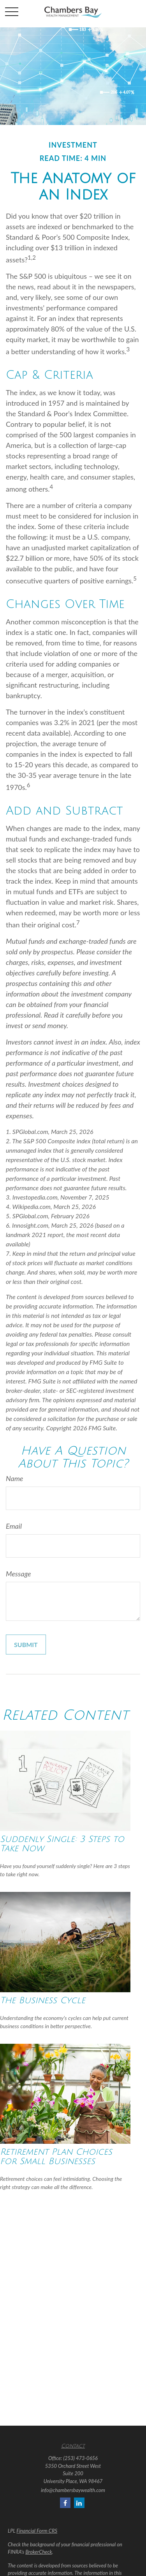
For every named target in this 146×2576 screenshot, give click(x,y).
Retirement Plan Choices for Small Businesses (56, 2156)
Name (14, 1478)
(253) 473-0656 (80, 2458)
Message (18, 1573)
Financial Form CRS (36, 2531)
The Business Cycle (42, 2000)
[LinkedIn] (79, 2503)
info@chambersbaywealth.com (73, 2490)
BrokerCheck (38, 2552)
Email (14, 1526)
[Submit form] (26, 1644)
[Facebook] (65, 2503)
